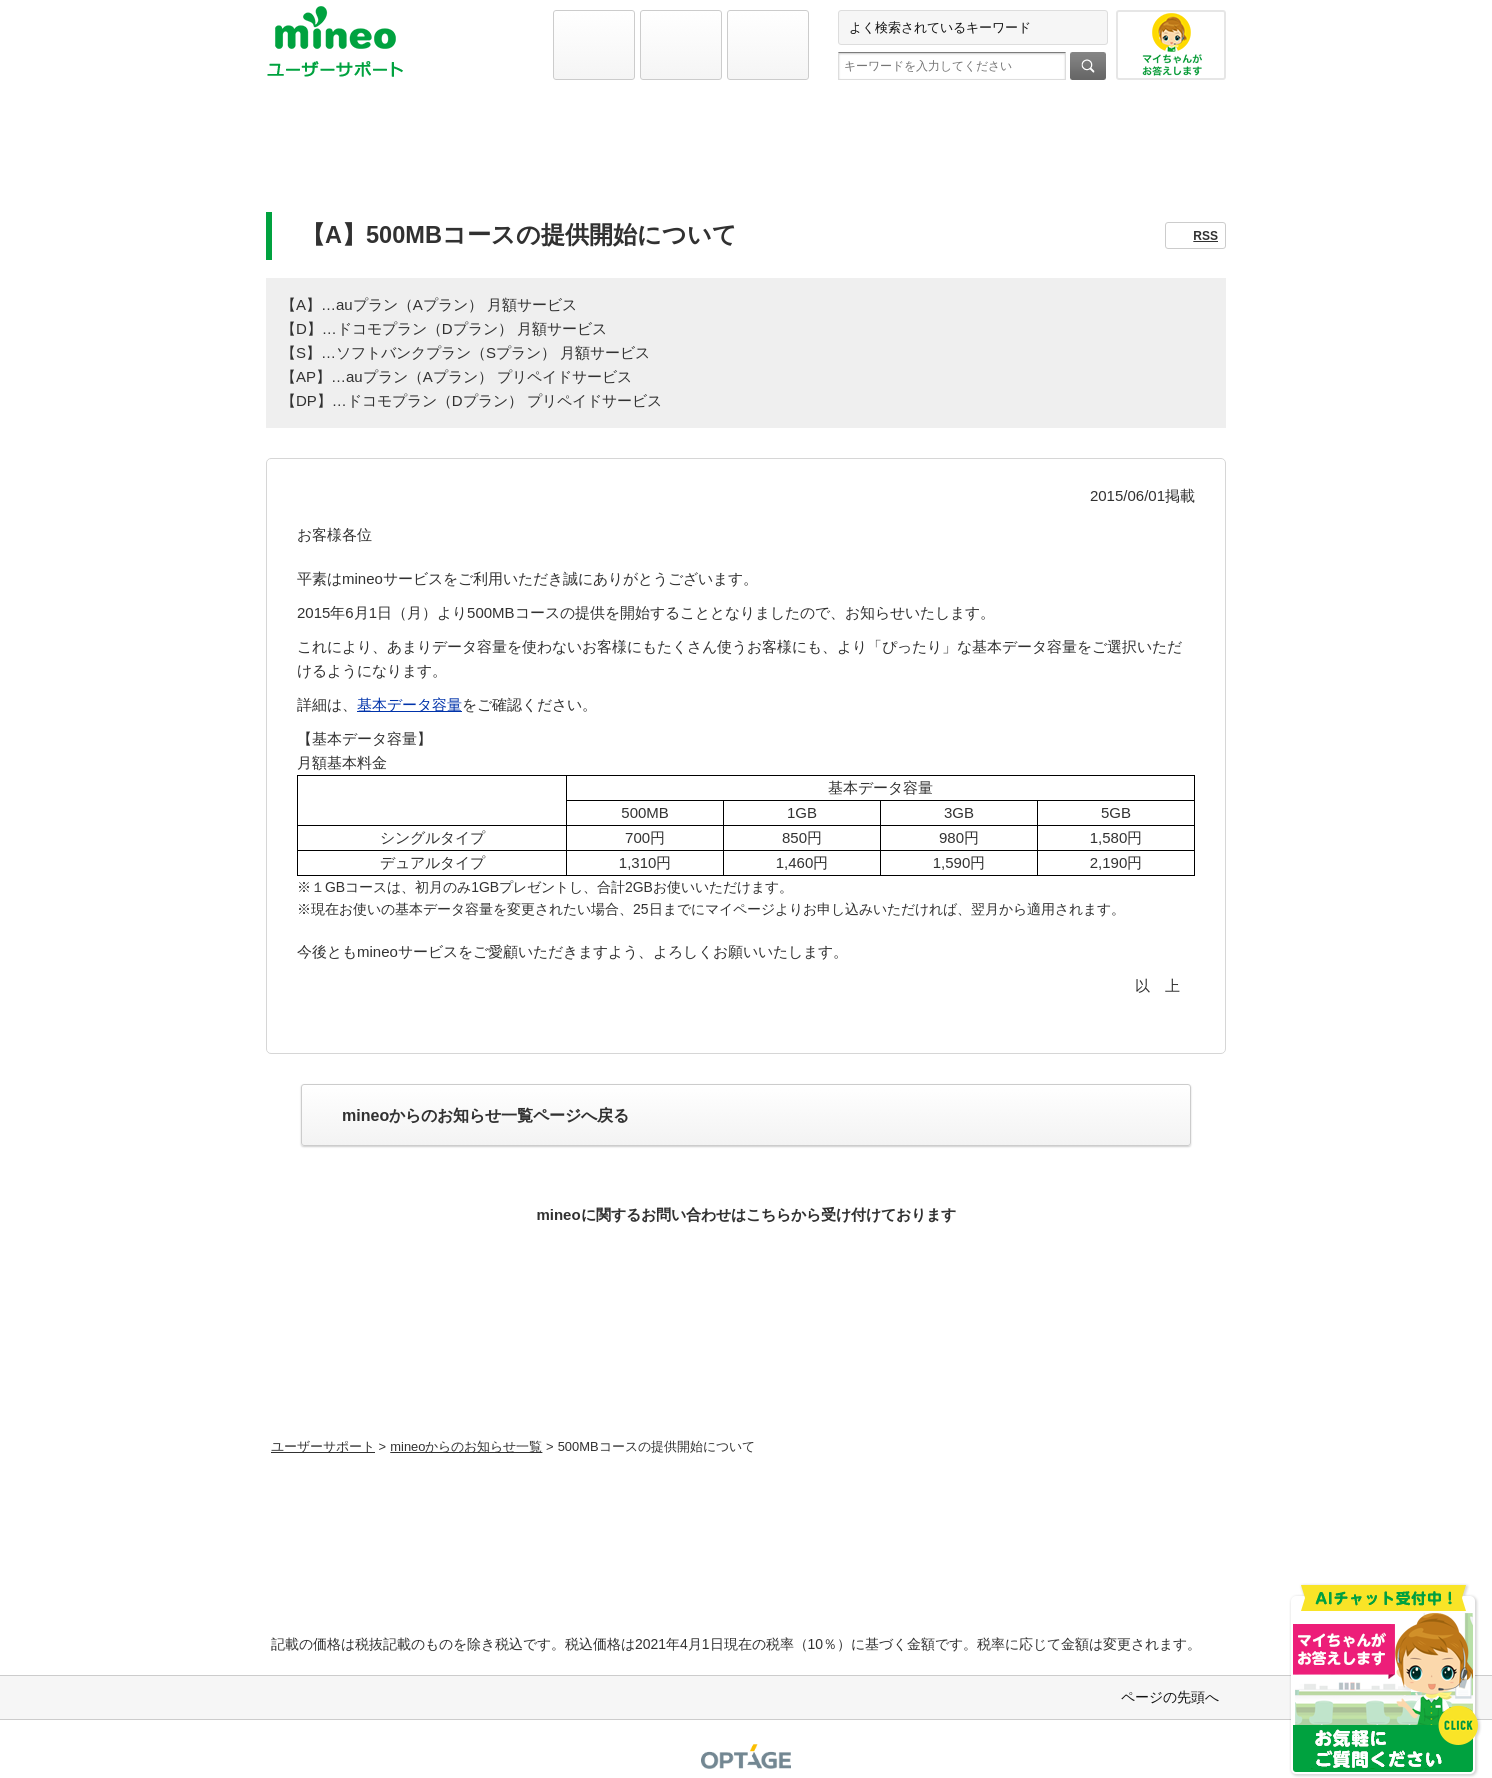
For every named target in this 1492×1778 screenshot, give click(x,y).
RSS (1205, 236)
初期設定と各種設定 (423, 156)
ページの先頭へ (1170, 1697)
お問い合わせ (1069, 156)
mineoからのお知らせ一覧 (466, 1446)
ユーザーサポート (323, 1446)
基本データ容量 (409, 704)
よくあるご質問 (746, 156)
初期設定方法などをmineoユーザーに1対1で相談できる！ (746, 1383)
